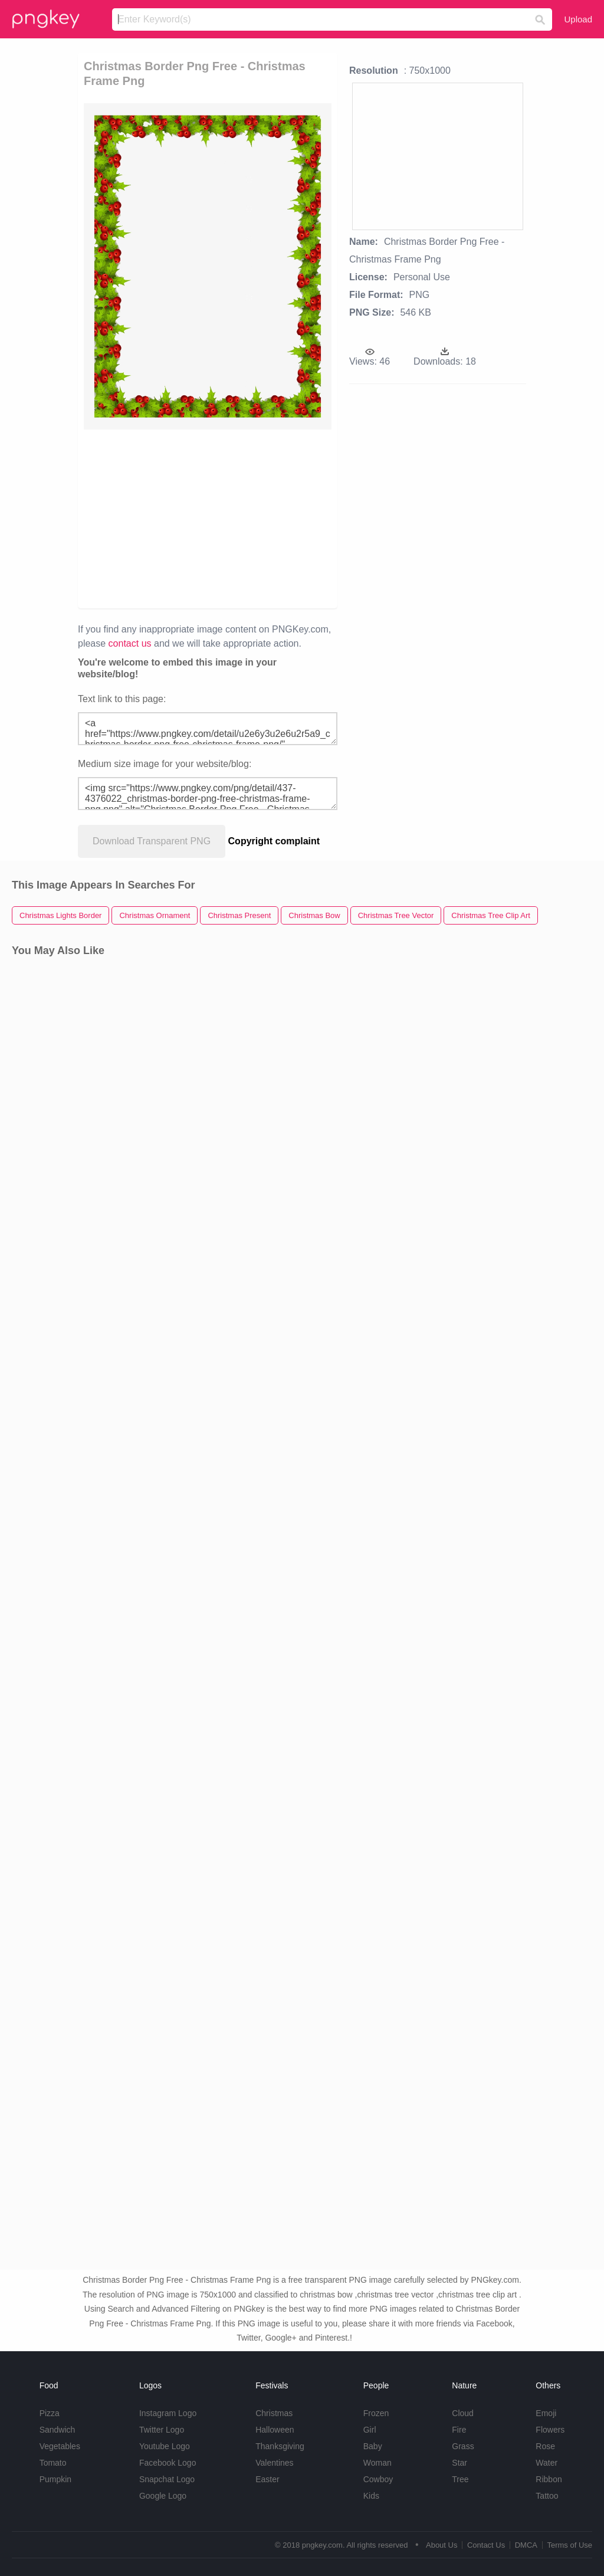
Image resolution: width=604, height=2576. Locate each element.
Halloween (274, 2429)
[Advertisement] (207, 518)
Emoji (546, 2413)
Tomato (53, 2462)
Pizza (50, 2413)
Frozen (376, 2413)
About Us (441, 2545)
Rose (545, 2446)
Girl (369, 2429)
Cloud (463, 2413)
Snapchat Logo (167, 2479)
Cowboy (378, 2479)
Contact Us (486, 2545)
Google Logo (162, 2495)
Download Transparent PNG (152, 841)
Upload (578, 19)
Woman (377, 2462)
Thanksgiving (279, 2446)
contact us (130, 643)
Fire (459, 2429)
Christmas (274, 2413)
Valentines (274, 2462)
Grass (463, 2446)
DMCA (526, 2545)
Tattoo (547, 2495)
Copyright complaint (274, 841)
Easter (267, 2479)
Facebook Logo (167, 2462)
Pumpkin (55, 2479)
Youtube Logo (164, 2446)
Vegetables (60, 2446)
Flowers (550, 2429)
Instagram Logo (167, 2413)
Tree (460, 2479)
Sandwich (58, 2429)
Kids (371, 2495)
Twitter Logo (161, 2429)
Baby (372, 2446)
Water (546, 2462)
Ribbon (549, 2479)
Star (459, 2462)
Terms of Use (569, 2545)
